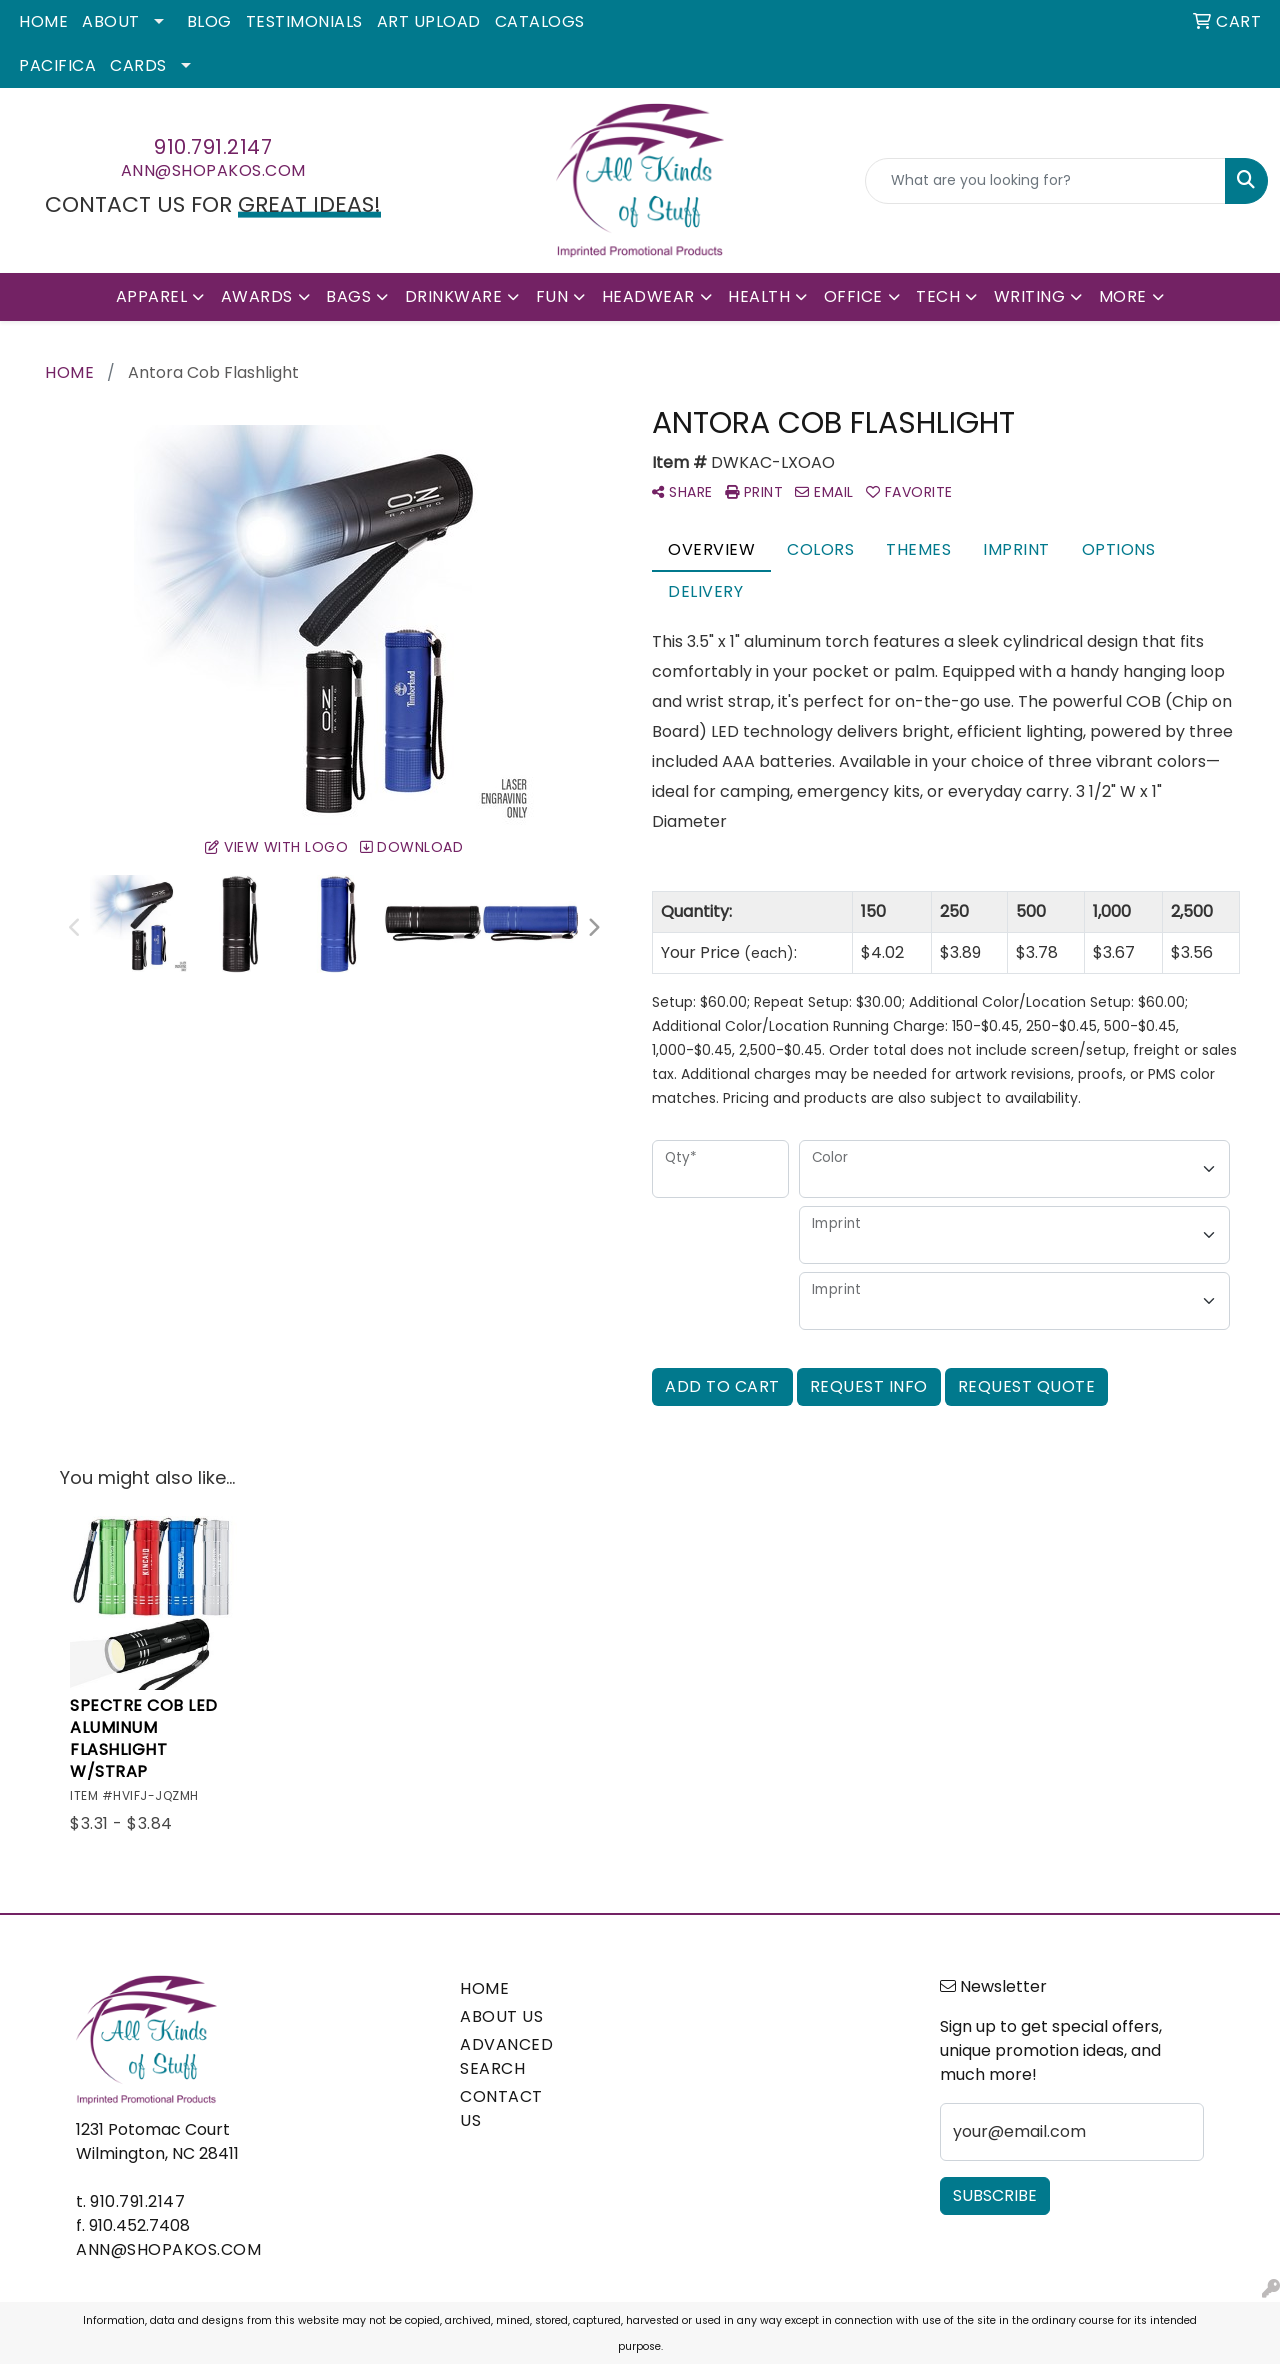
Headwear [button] (648, 296)
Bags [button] (348, 296)
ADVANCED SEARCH (506, 2056)
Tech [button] (938, 296)
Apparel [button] (152, 296)
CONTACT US (501, 2108)
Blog (209, 21)
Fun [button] (552, 296)
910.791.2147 (213, 147)
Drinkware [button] (454, 296)
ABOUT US (501, 2016)
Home (43, 21)
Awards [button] (257, 296)
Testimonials (304, 21)
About (111, 21)
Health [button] (759, 296)
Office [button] (853, 296)
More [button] (1123, 296)
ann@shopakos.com (213, 170)
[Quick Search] (1045, 181)
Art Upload (429, 21)
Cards (138, 65)
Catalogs (540, 21)
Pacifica (57, 65)
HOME (484, 1988)
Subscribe (995, 2195)
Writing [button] (1030, 296)
